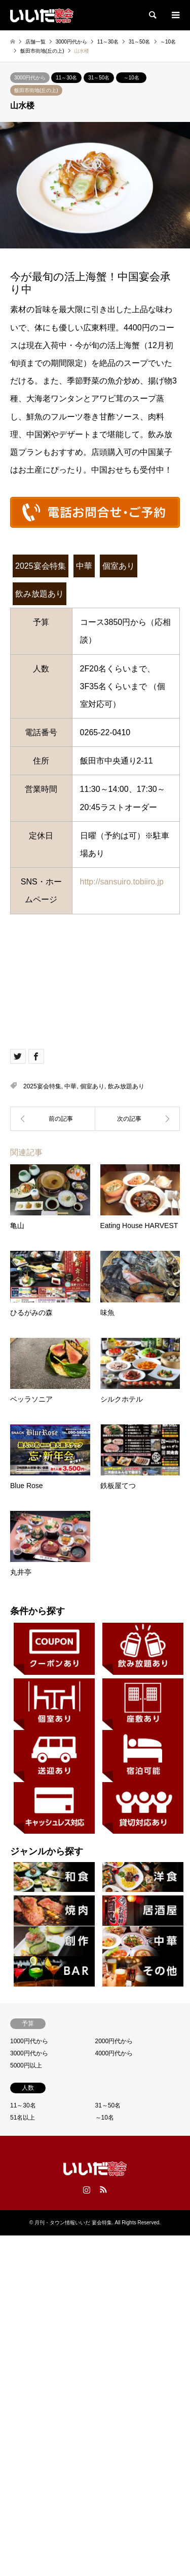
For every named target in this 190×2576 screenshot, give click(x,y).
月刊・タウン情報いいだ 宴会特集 (73, 2222)
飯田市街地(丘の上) (36, 90)
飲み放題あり (39, 593)
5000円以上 (26, 2065)
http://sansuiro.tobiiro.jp (126, 881)
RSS (103, 2189)
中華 (84, 566)
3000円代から (30, 77)
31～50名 (98, 77)
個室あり (118, 566)
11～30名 (66, 77)
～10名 (131, 77)
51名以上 (22, 2117)
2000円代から (114, 2041)
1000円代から (29, 2041)
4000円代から (114, 2053)
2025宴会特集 (40, 566)
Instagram (86, 2189)
